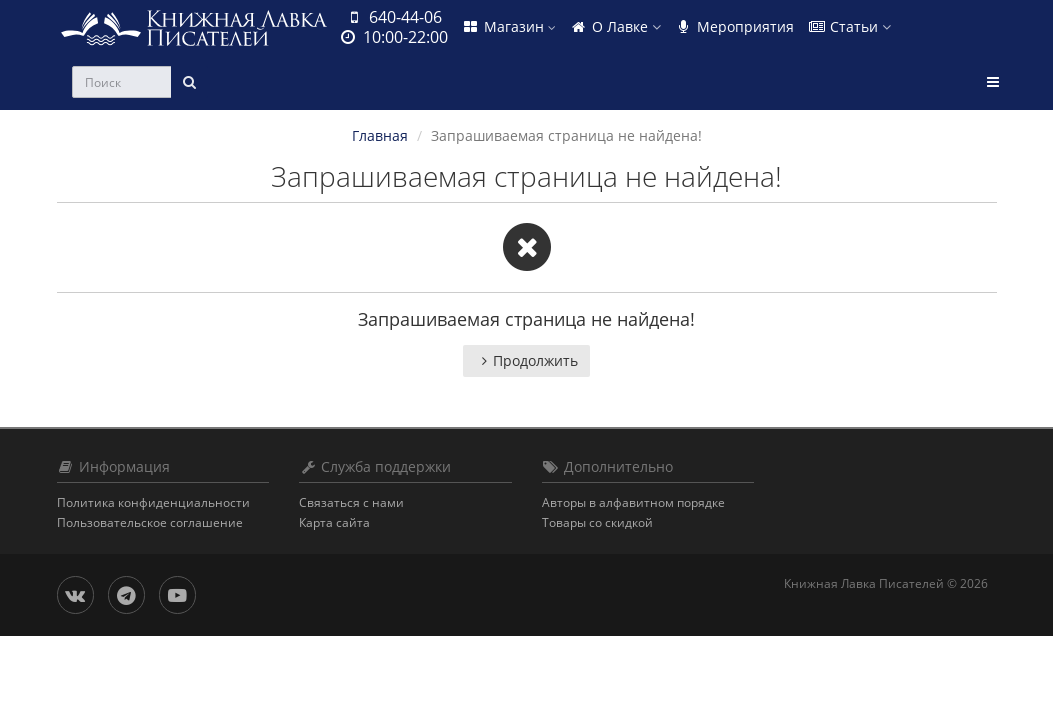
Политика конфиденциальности (153, 502)
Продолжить (526, 360)
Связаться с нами (351, 502)
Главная (380, 135)
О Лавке (615, 26)
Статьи (849, 26)
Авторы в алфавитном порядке (633, 502)
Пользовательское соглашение (150, 522)
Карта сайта (334, 522)
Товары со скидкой (597, 522)
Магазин (509, 26)
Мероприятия (734, 26)
